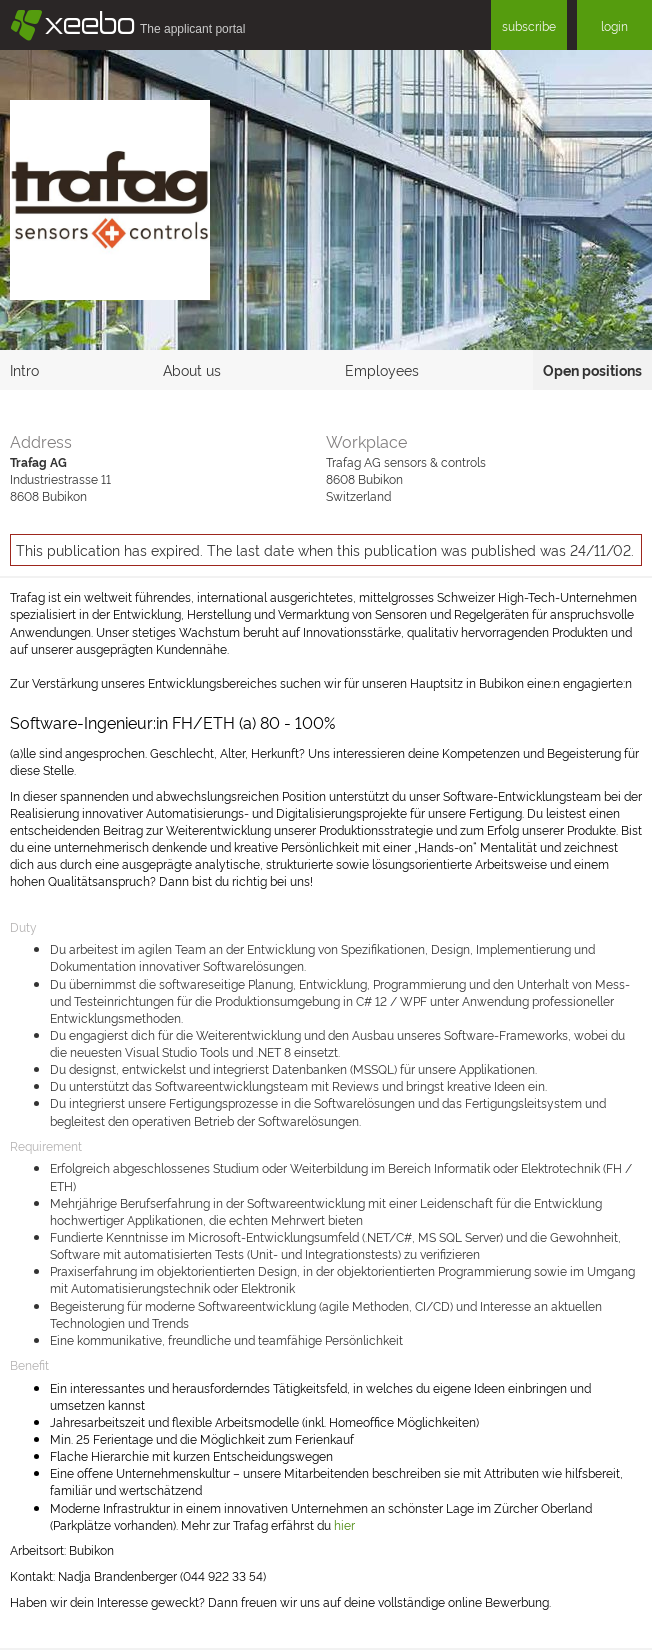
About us (192, 369)
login (614, 25)
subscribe (529, 25)
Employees (382, 369)
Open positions (592, 369)
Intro (24, 369)
